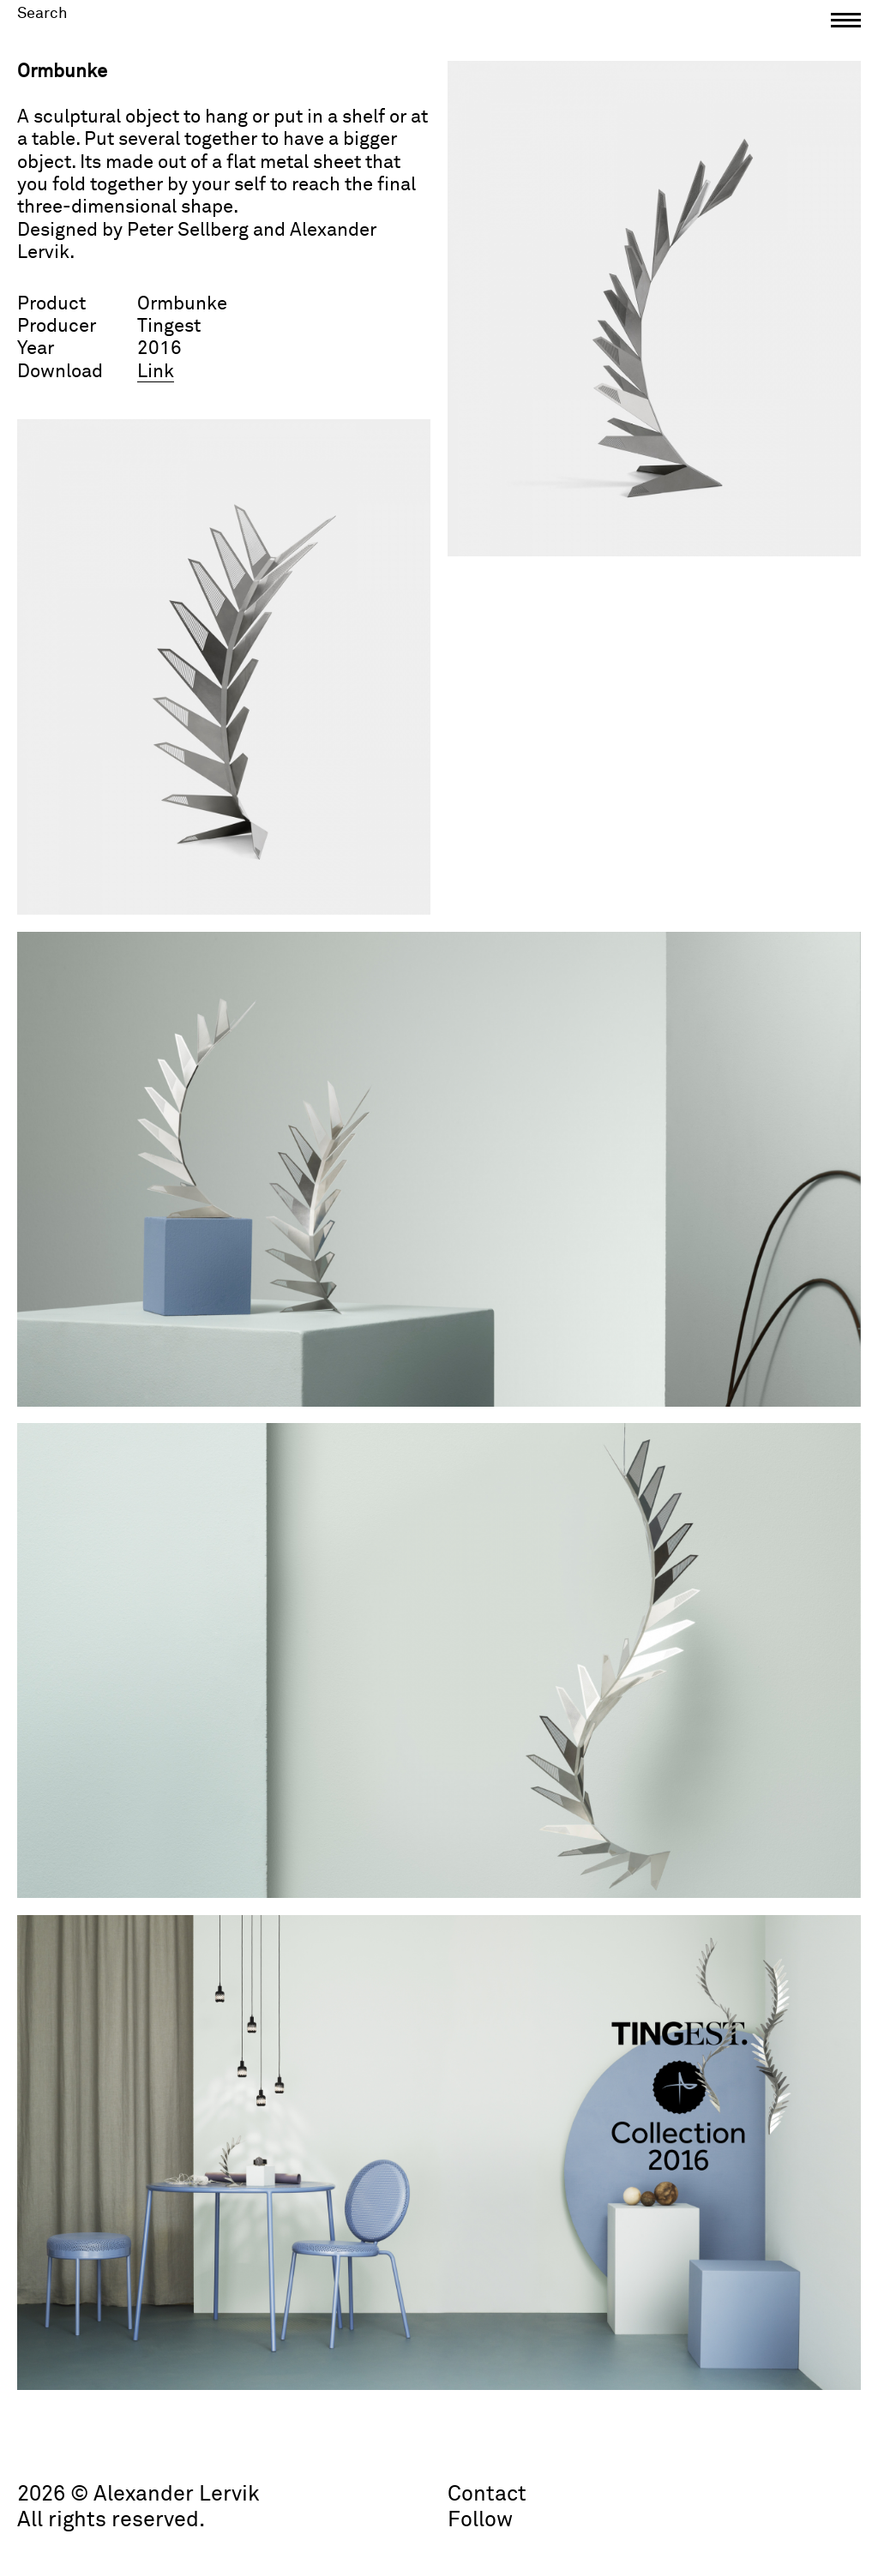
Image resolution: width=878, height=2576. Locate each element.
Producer (56, 326)
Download (60, 372)
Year (35, 348)
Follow (480, 2520)
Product (51, 304)
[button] (846, 24)
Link (155, 372)
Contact (487, 2494)
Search (42, 13)
